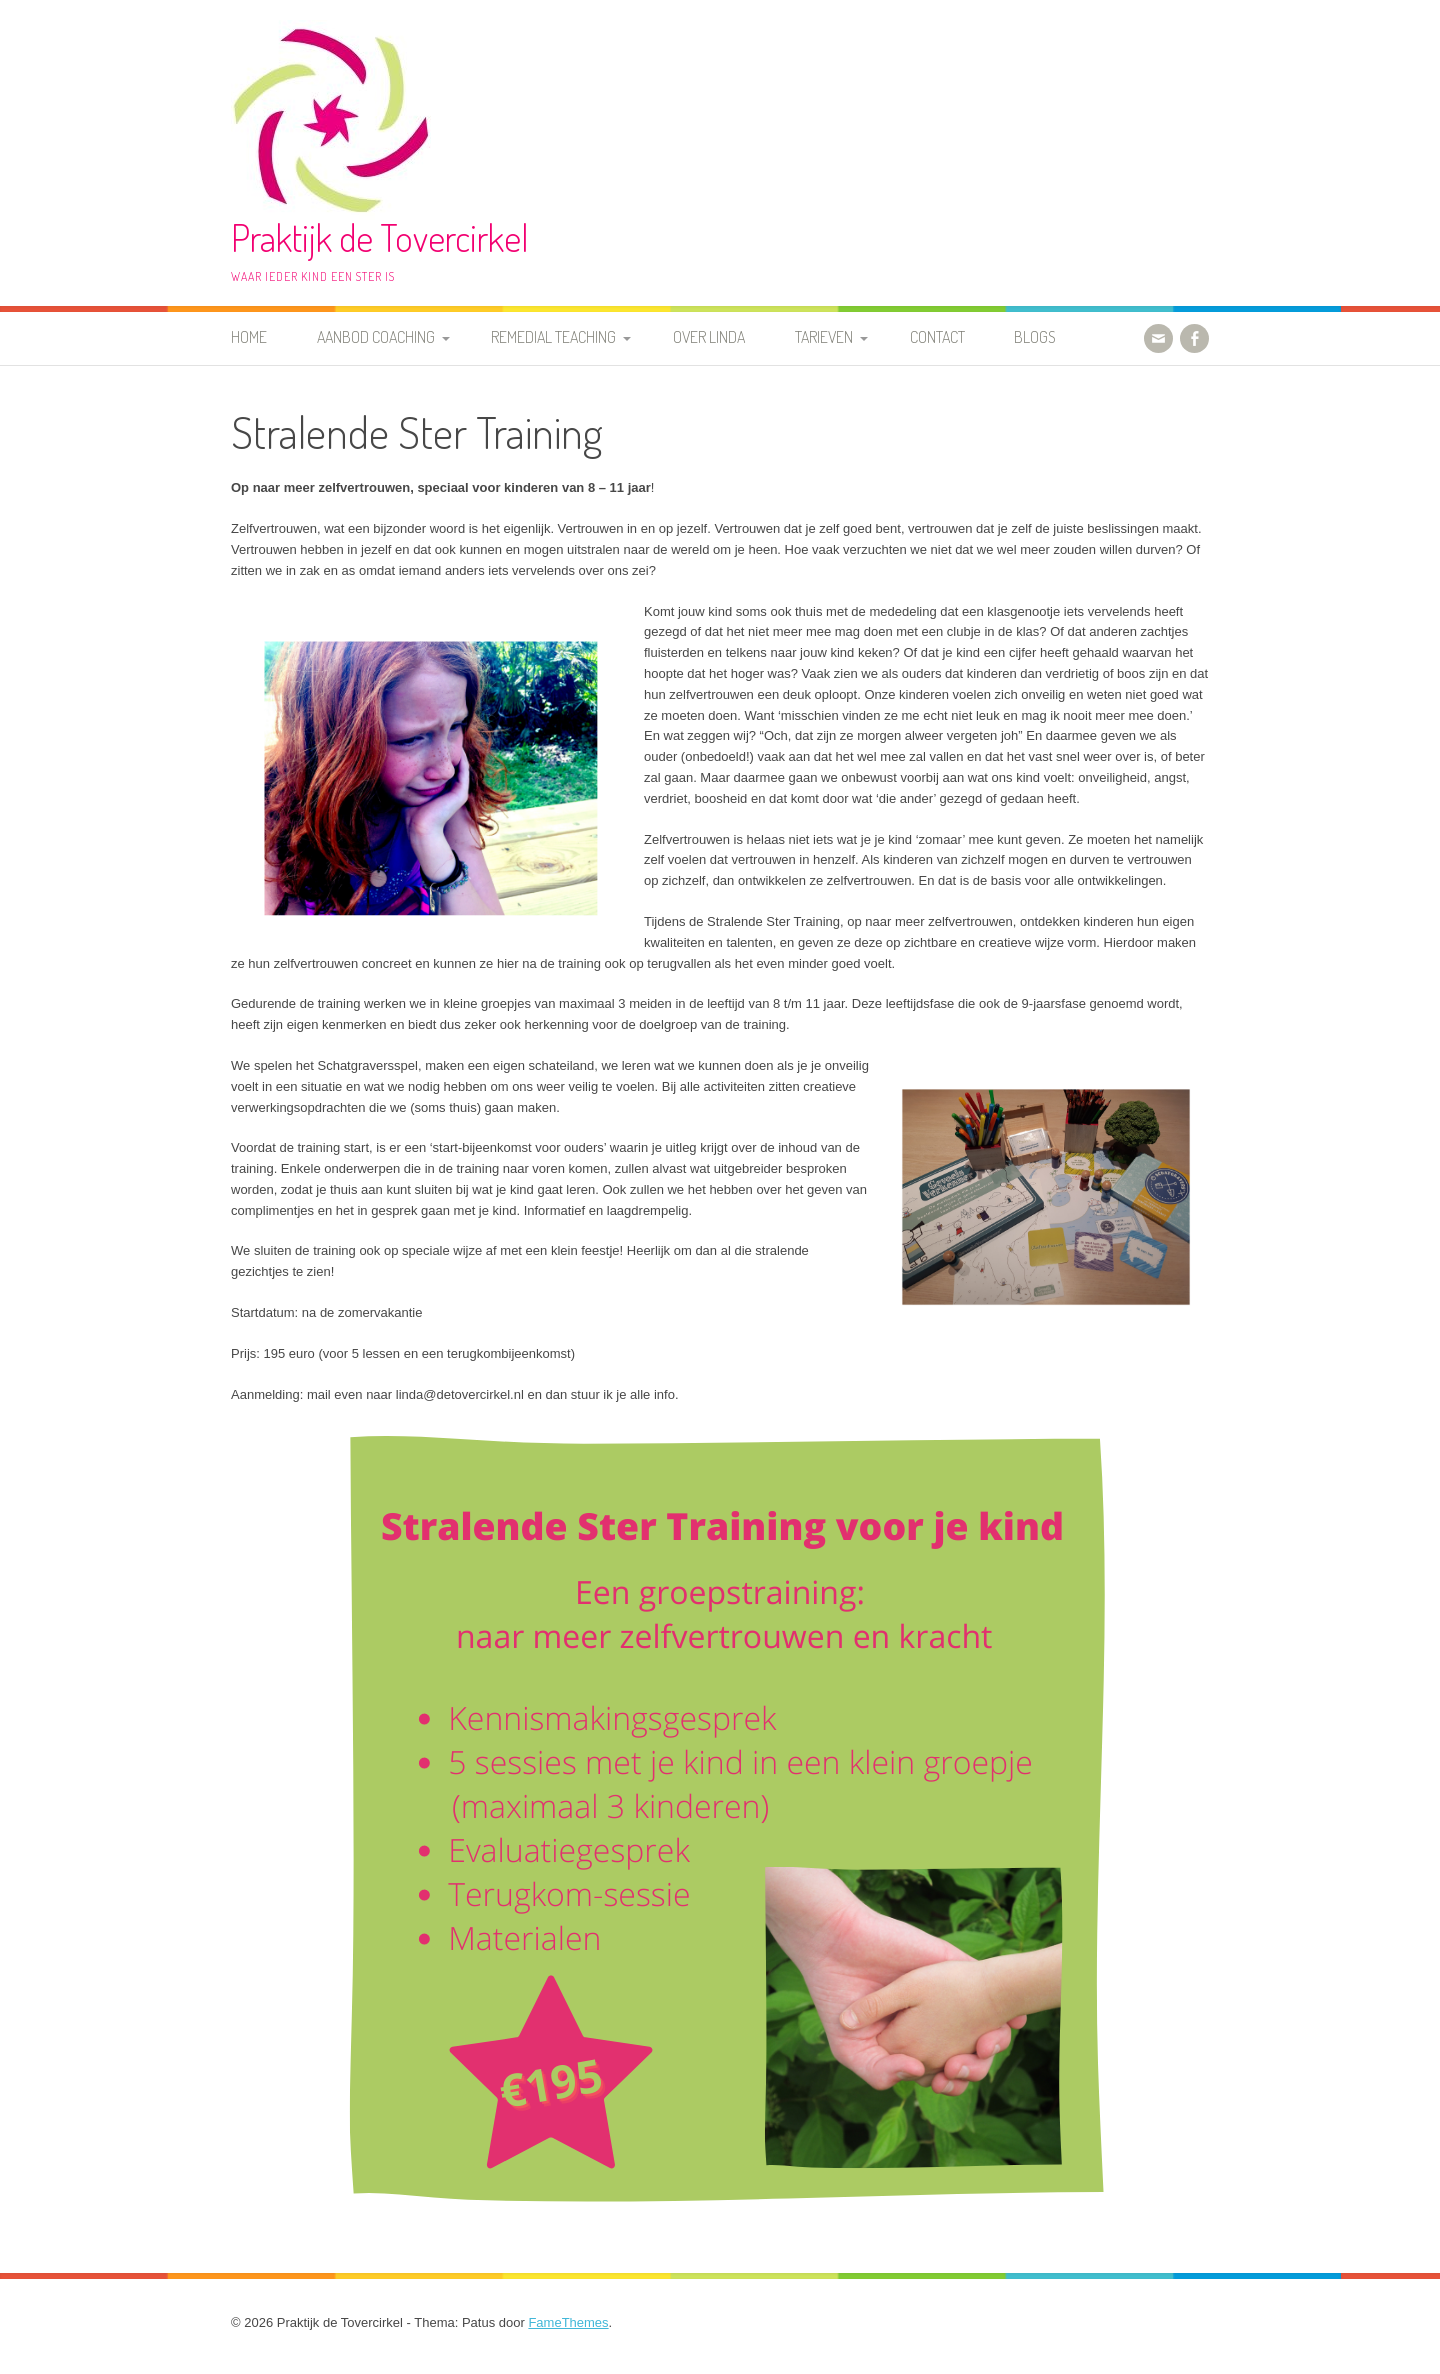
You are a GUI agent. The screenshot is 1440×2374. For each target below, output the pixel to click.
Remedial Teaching (553, 337)
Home (249, 337)
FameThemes (568, 2322)
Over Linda (709, 337)
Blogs (1035, 337)
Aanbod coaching (376, 337)
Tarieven (824, 337)
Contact (937, 337)
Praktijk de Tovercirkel (380, 237)
